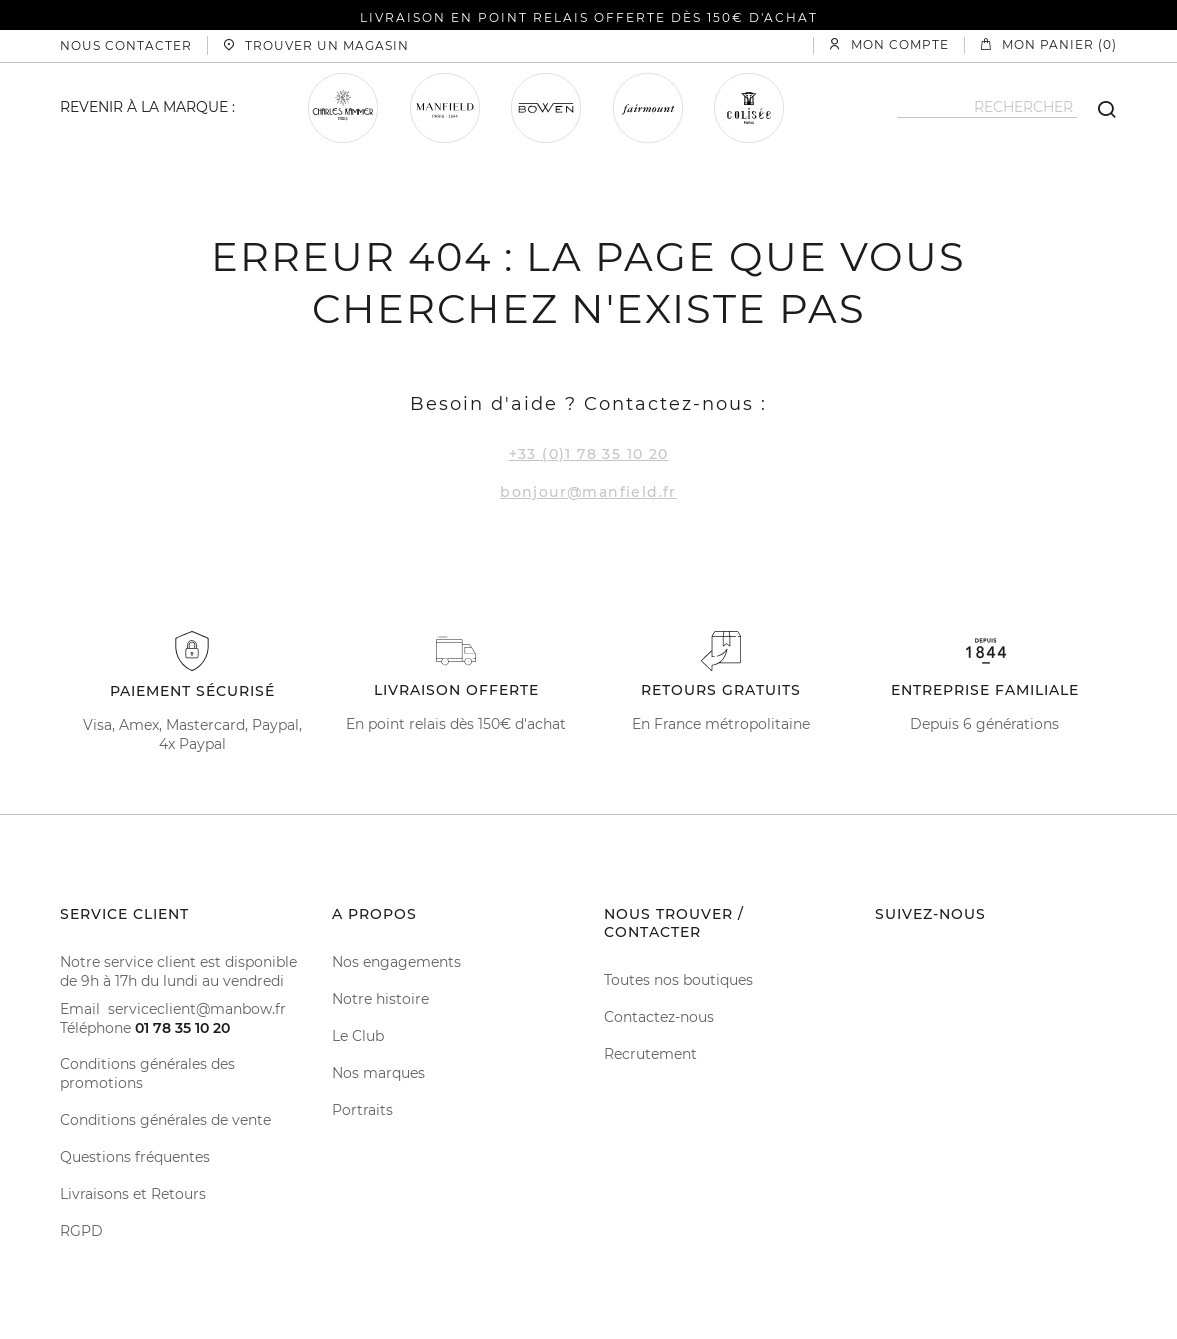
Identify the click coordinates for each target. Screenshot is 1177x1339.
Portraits (362, 1110)
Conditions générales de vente (165, 1120)
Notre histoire (380, 999)
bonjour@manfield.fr (588, 492)
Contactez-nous (659, 1017)
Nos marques (378, 1073)
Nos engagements (396, 962)
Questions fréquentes (135, 1157)
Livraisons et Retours (133, 1194)
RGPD (81, 1231)
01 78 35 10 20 (182, 1028)
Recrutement (650, 1054)
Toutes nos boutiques (678, 980)
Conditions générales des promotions (147, 1073)
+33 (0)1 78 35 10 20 (589, 454)
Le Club (358, 1036)
